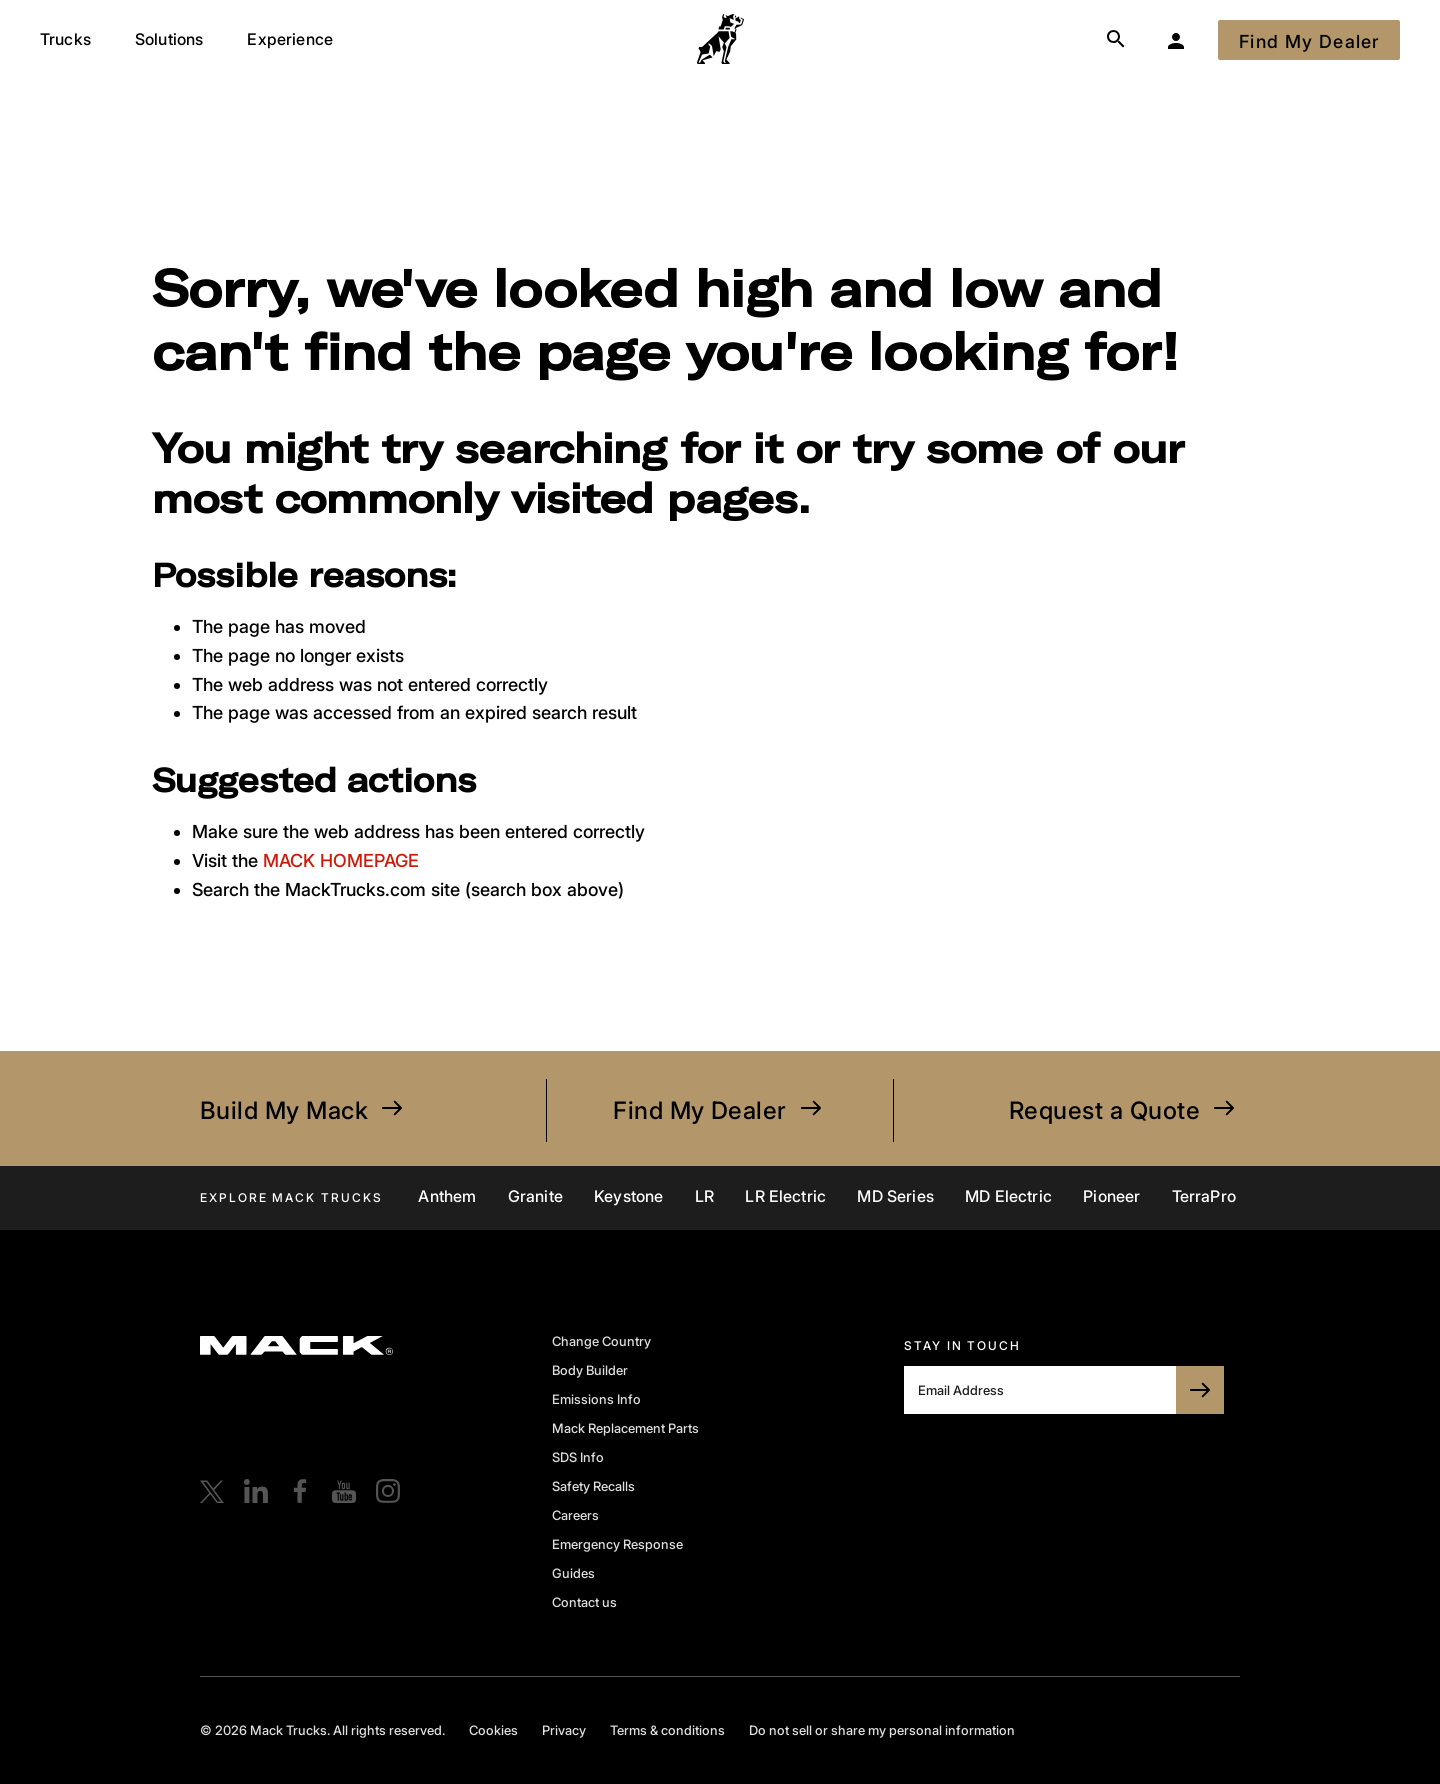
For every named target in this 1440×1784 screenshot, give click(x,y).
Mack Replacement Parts (625, 1428)
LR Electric (785, 1196)
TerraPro (1204, 1196)
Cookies (493, 1730)
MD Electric (1008, 1196)
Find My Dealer (720, 1110)
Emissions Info (596, 1399)
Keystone (628, 1196)
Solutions (169, 39)
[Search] (1116, 40)
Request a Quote (1124, 1110)
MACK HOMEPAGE (341, 860)
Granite (535, 1196)
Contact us (584, 1602)
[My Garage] (1176, 40)
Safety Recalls (593, 1486)
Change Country (601, 1341)
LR (704, 1196)
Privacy (564, 1730)
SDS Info (578, 1457)
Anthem (447, 1196)
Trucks (65, 39)
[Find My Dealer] (1309, 40)
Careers (575, 1515)
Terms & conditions (667, 1730)
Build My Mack (304, 1110)
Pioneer (1111, 1196)
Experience (290, 39)
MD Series (895, 1196)
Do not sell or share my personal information (882, 1730)
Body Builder (590, 1370)
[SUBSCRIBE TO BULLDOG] (1200, 1390)
